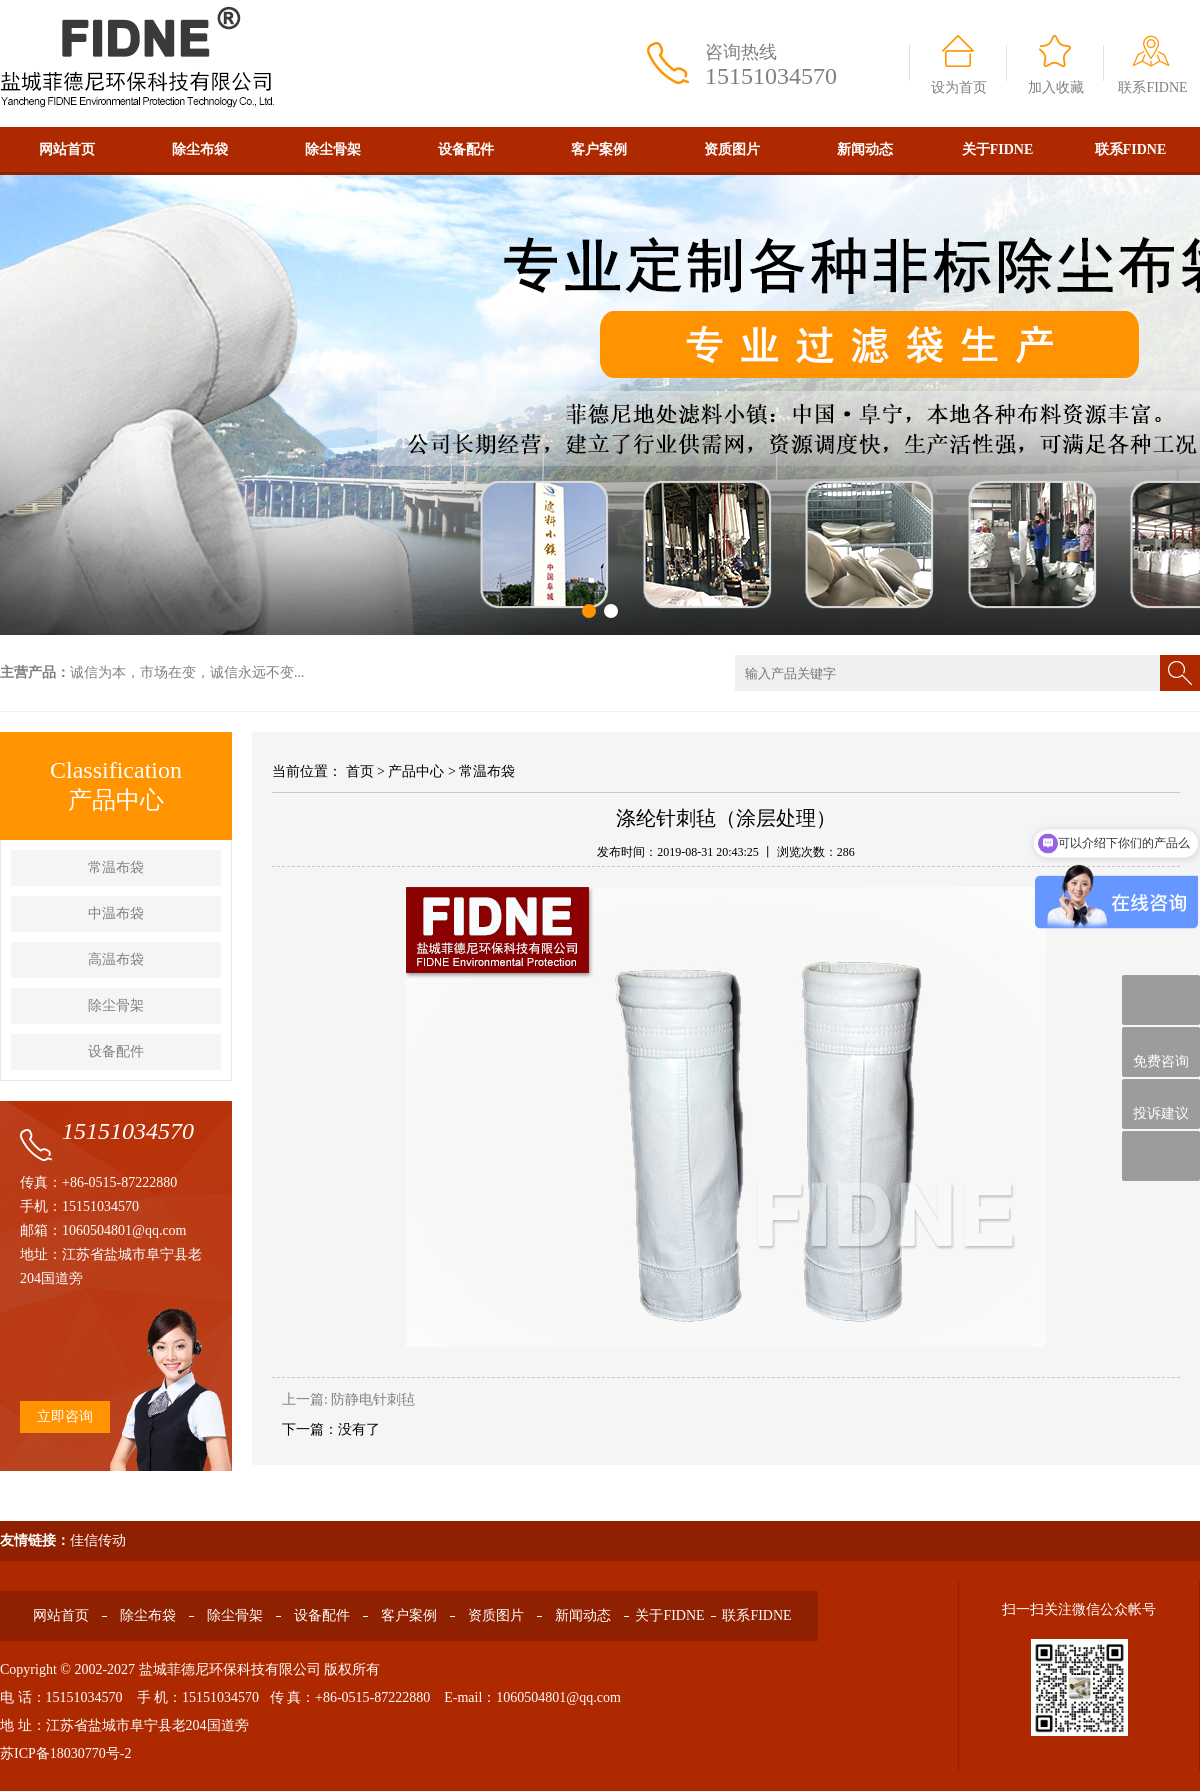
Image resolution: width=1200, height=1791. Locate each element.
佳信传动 (98, 1540)
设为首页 (959, 87)
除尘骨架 (333, 149)
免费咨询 (1161, 1052)
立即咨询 (65, 1416)
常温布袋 (116, 867)
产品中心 (416, 771)
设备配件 (466, 149)
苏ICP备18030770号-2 (65, 1753)
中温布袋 (116, 913)
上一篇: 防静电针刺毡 (348, 1399)
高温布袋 (116, 959)
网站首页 (67, 149)
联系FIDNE (1152, 87)
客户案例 (599, 149)
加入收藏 (1056, 87)
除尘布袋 (200, 149)
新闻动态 (865, 149)
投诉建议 (1161, 1104)
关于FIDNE (998, 149)
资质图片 (732, 149)
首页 (360, 771)
